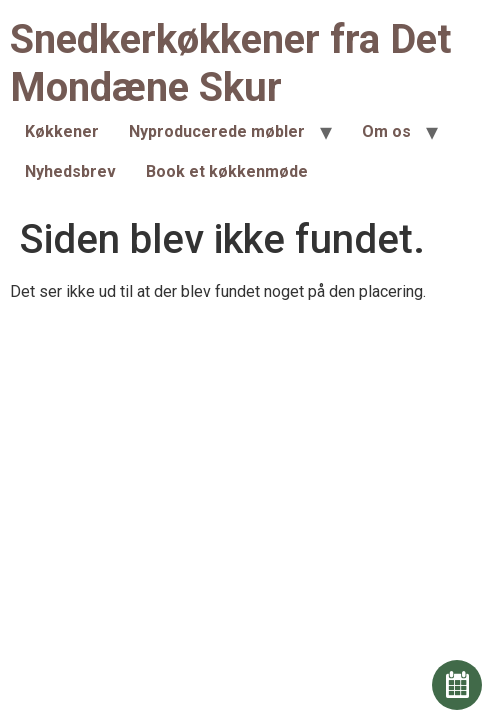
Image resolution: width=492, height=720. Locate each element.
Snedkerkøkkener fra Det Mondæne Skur (230, 63)
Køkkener (62, 131)
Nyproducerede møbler (217, 131)
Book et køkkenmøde (227, 171)
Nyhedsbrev (70, 171)
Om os (386, 131)
